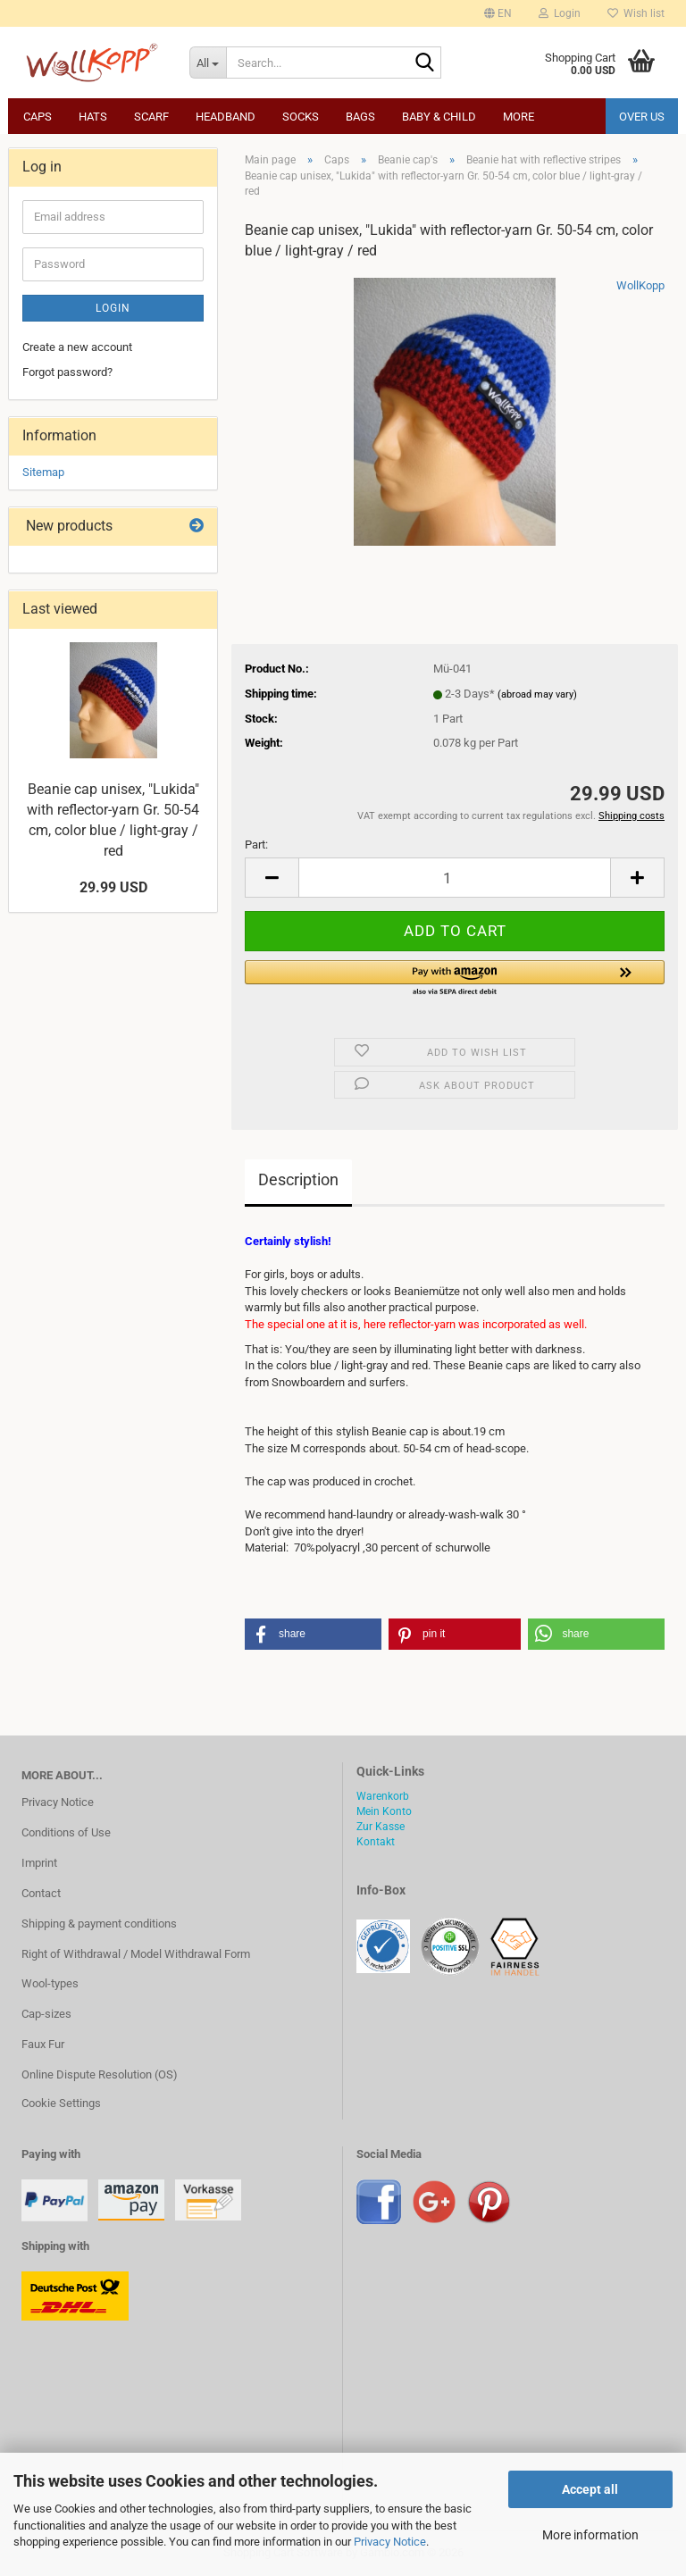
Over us (642, 116)
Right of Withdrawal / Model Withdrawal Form (135, 1954)
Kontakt (375, 1842)
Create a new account (77, 347)
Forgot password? (67, 372)
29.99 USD (113, 887)
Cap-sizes (46, 2013)
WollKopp (640, 285)
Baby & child (439, 116)
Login (113, 308)
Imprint (39, 1862)
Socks (300, 116)
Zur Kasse (380, 1826)
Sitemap (43, 472)
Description (298, 1179)
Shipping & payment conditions (99, 1923)
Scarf (151, 116)
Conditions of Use (66, 1832)
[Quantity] (454, 877)
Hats (93, 116)
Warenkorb (382, 1796)
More (518, 116)
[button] (498, 13)
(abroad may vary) (537, 694)
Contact (41, 1893)
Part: (256, 844)
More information (590, 2535)
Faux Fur (42, 2044)
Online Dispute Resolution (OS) (99, 2074)
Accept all (590, 2489)
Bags (360, 116)
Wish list (636, 13)
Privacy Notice (390, 2541)
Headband (225, 116)
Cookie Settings (61, 2103)
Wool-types (50, 1983)
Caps (37, 116)
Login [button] (560, 13)
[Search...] (208, 62)
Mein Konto (384, 1811)
